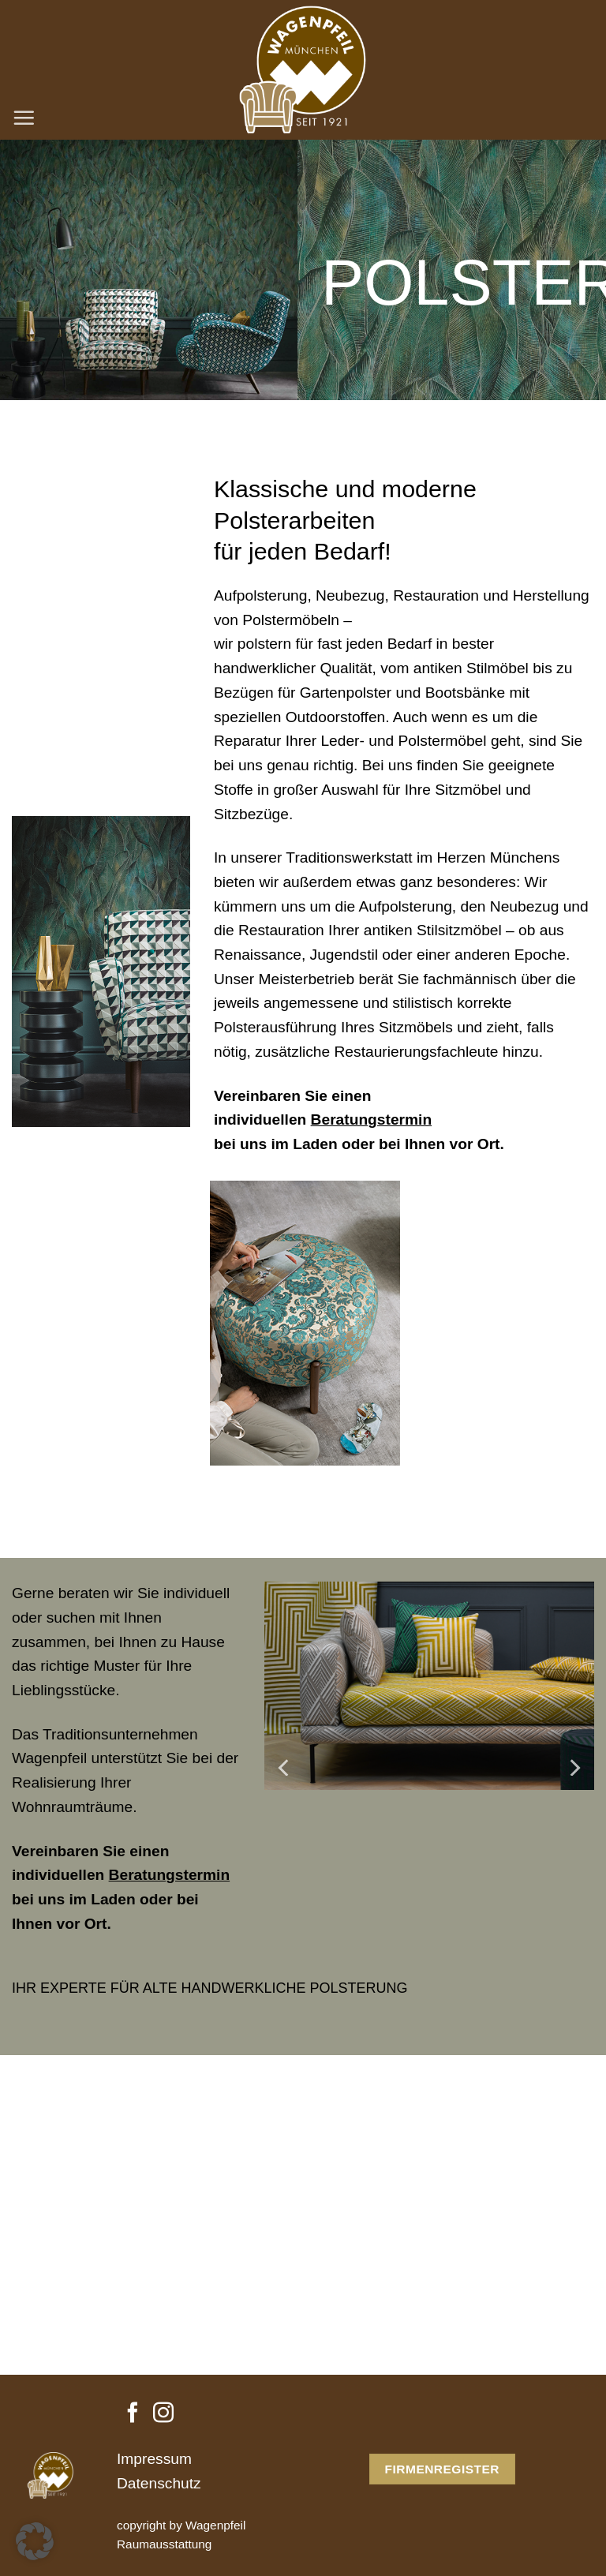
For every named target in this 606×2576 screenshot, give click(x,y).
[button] (34, 2541)
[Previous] (285, 1767)
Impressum (154, 2459)
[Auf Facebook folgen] (132, 2414)
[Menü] (24, 117)
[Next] (573, 1767)
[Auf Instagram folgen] (163, 2414)
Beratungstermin (371, 1119)
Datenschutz (159, 2483)
